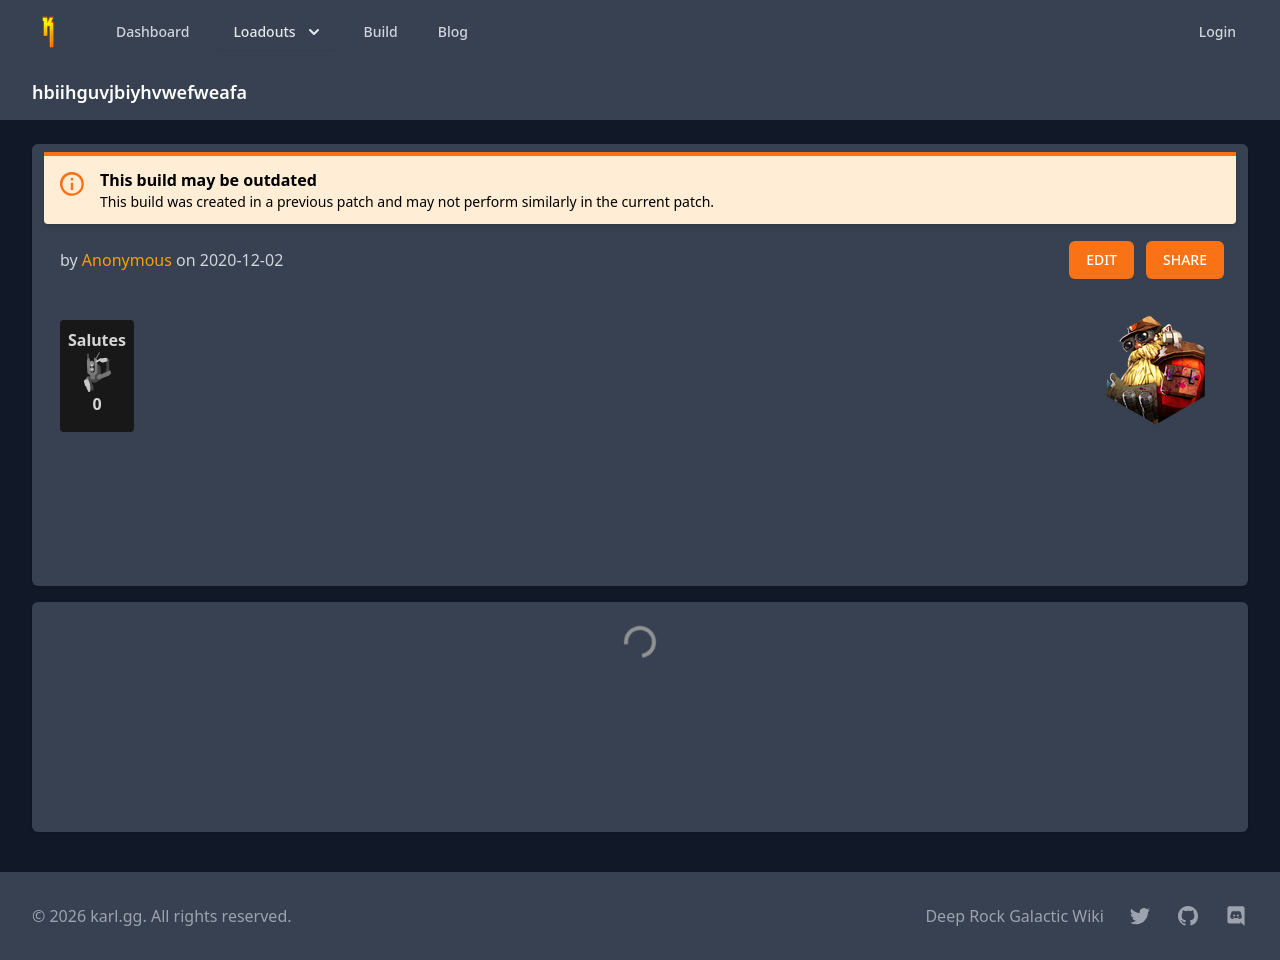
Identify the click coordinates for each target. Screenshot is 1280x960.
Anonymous (127, 260)
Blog (453, 31)
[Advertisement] (640, 525)
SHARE (1185, 259)
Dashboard (152, 31)
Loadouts (278, 32)
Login (1217, 31)
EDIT (1101, 259)
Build (381, 31)
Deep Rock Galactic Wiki (1014, 916)
